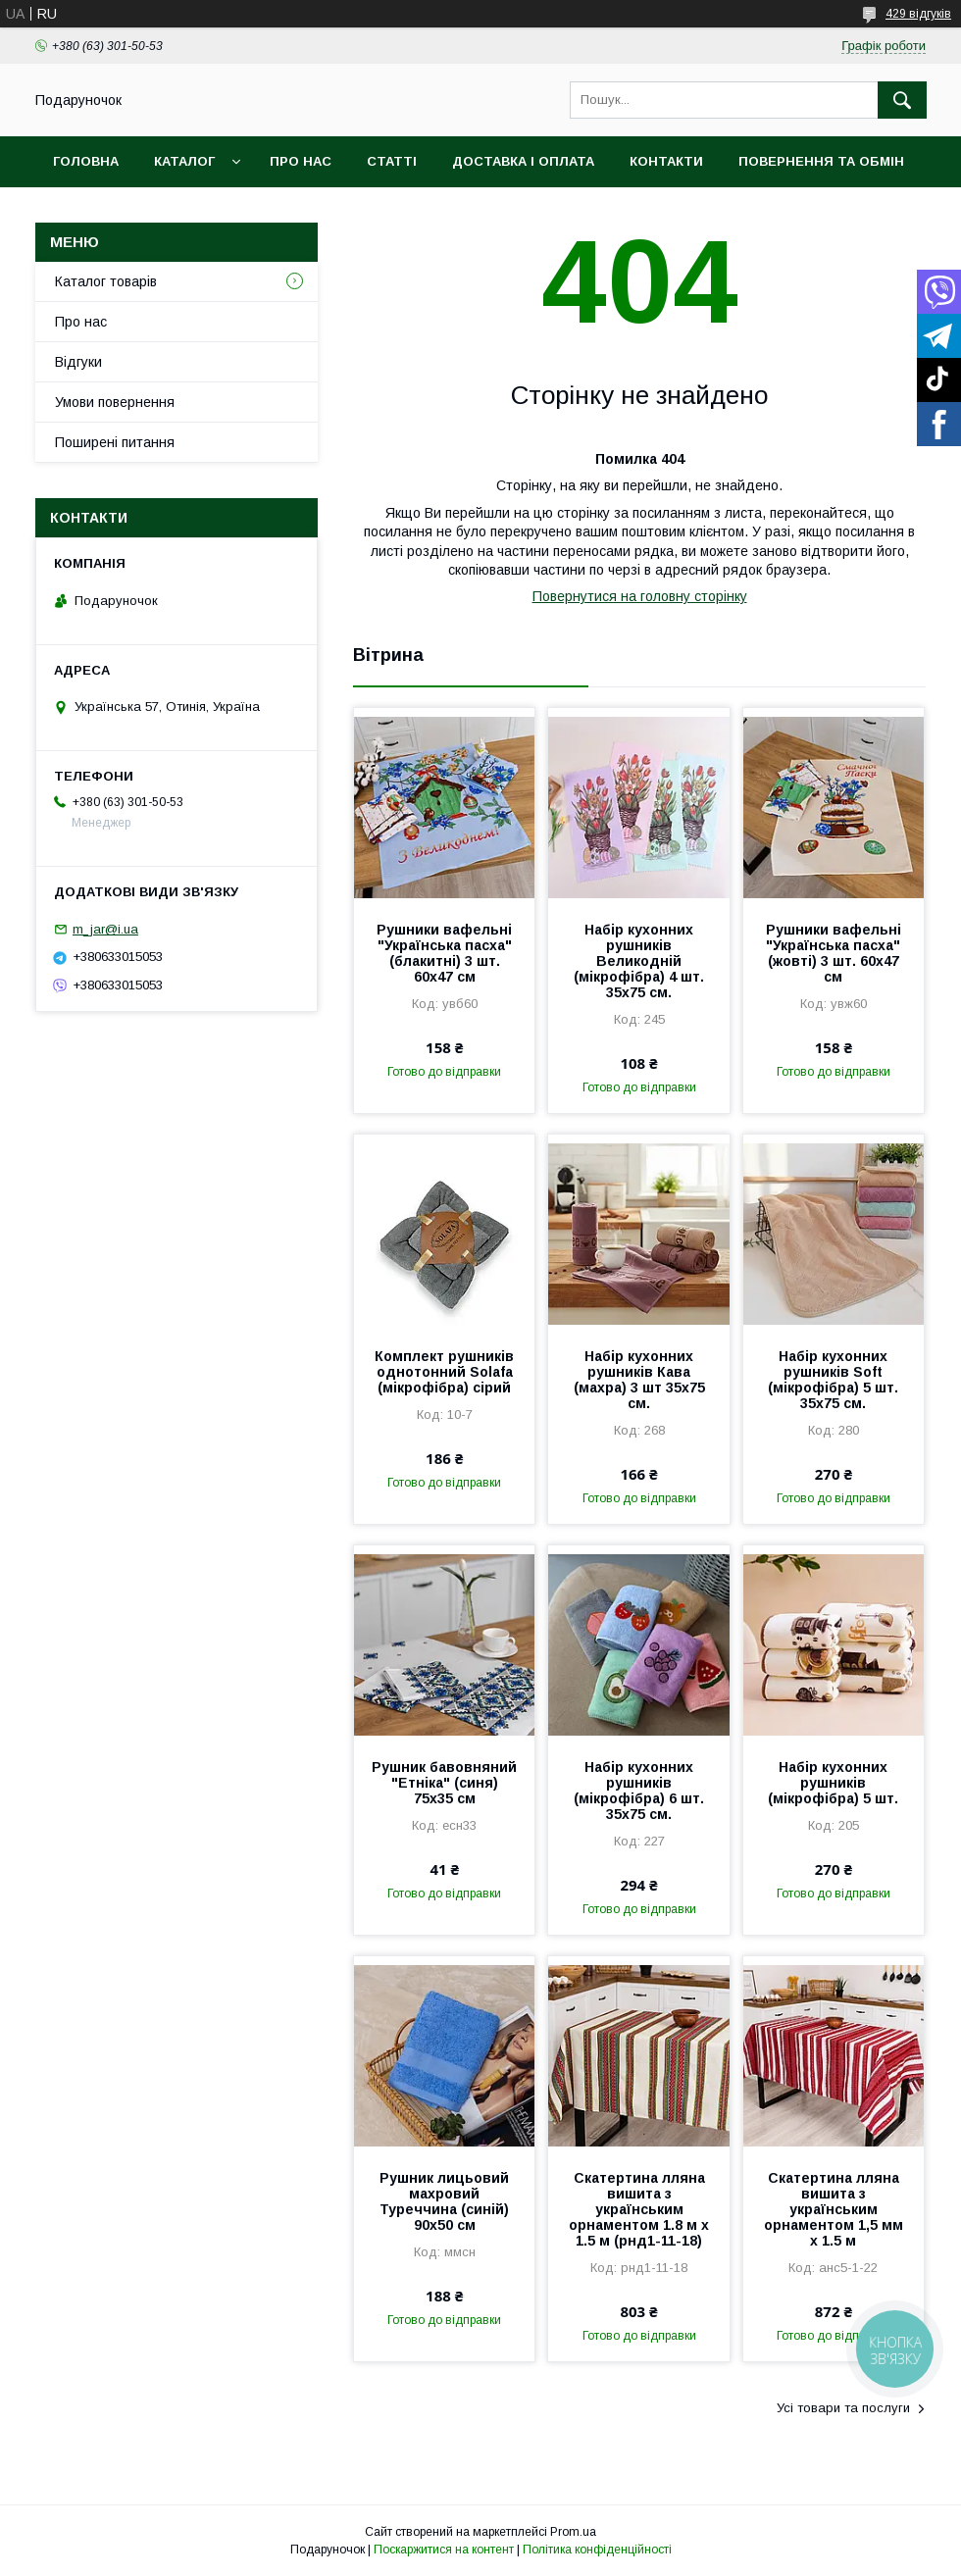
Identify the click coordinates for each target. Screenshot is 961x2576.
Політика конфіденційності (597, 2549)
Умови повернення (115, 402)
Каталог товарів (106, 281)
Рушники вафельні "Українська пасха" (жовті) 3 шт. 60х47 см (833, 953)
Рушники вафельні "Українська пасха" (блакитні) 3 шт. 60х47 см (444, 953)
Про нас (300, 161)
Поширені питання (115, 442)
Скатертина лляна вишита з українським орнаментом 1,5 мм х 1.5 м (833, 2209)
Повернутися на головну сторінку (639, 596)
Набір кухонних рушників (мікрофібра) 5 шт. (833, 1782)
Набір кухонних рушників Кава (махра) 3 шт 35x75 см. (639, 1379)
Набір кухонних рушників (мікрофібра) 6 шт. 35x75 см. (639, 1790)
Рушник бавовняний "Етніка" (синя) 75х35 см (444, 1782)
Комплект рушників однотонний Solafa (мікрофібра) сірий (444, 1371)
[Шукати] (902, 100)
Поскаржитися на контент (444, 2549)
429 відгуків (918, 14)
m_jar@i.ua (105, 929)
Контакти (666, 161)
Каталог (184, 161)
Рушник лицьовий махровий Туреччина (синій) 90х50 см (444, 2201)
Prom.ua (573, 2532)
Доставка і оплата (523, 161)
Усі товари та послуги (843, 2407)
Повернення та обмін (821, 161)
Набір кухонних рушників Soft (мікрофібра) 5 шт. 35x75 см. (833, 1379)
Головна (86, 161)
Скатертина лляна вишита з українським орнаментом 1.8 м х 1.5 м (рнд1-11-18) (639, 2209)
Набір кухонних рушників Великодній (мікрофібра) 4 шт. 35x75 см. (639, 961)
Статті (392, 161)
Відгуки (78, 362)
